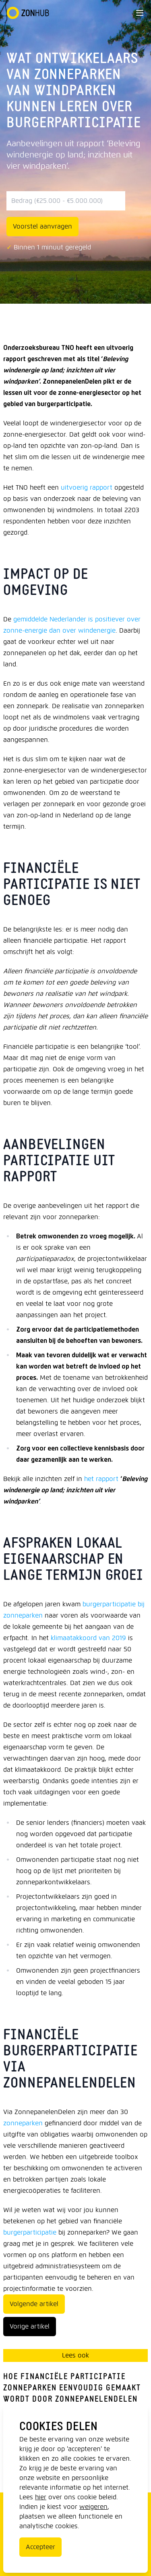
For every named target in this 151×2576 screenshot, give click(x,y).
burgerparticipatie (29, 2232)
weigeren (93, 2507)
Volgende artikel (34, 2304)
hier (40, 2497)
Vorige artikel (30, 2326)
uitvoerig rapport (86, 487)
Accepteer (40, 2547)
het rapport (101, 1479)
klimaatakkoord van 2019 (88, 1638)
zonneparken (23, 2123)
